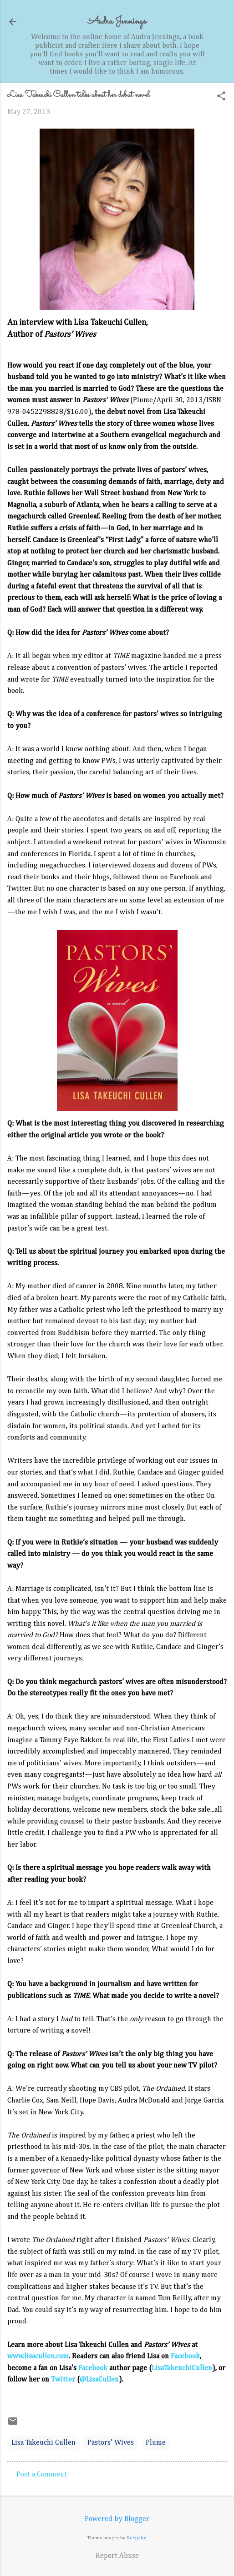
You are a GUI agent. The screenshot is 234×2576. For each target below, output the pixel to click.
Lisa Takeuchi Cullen (43, 2442)
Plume (156, 2442)
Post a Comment (41, 2474)
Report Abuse (117, 2556)
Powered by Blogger (117, 2519)
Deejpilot (137, 2537)
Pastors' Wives (110, 2442)
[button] (221, 97)
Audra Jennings (117, 22)
